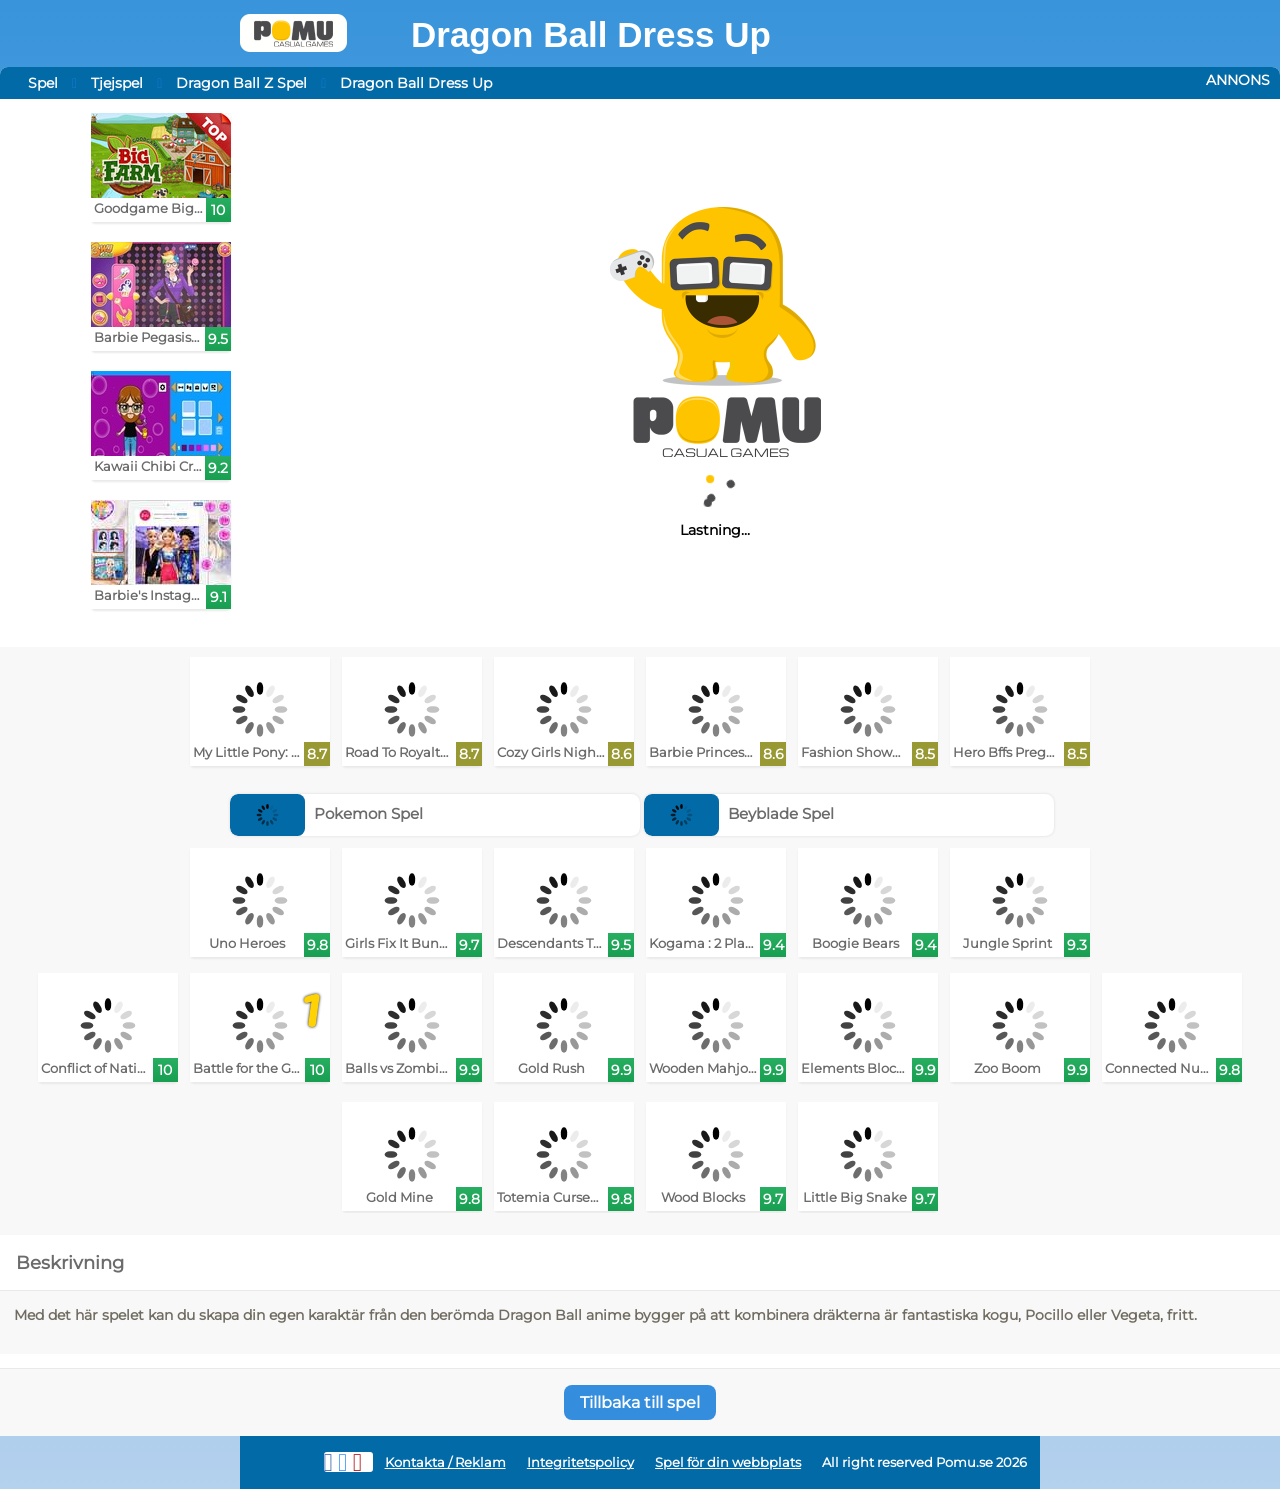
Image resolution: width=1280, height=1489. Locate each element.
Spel (43, 83)
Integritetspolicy (580, 1462)
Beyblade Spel (739, 813)
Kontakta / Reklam (445, 1462)
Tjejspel (117, 83)
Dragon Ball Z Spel (241, 83)
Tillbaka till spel (640, 1402)
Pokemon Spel (326, 813)
